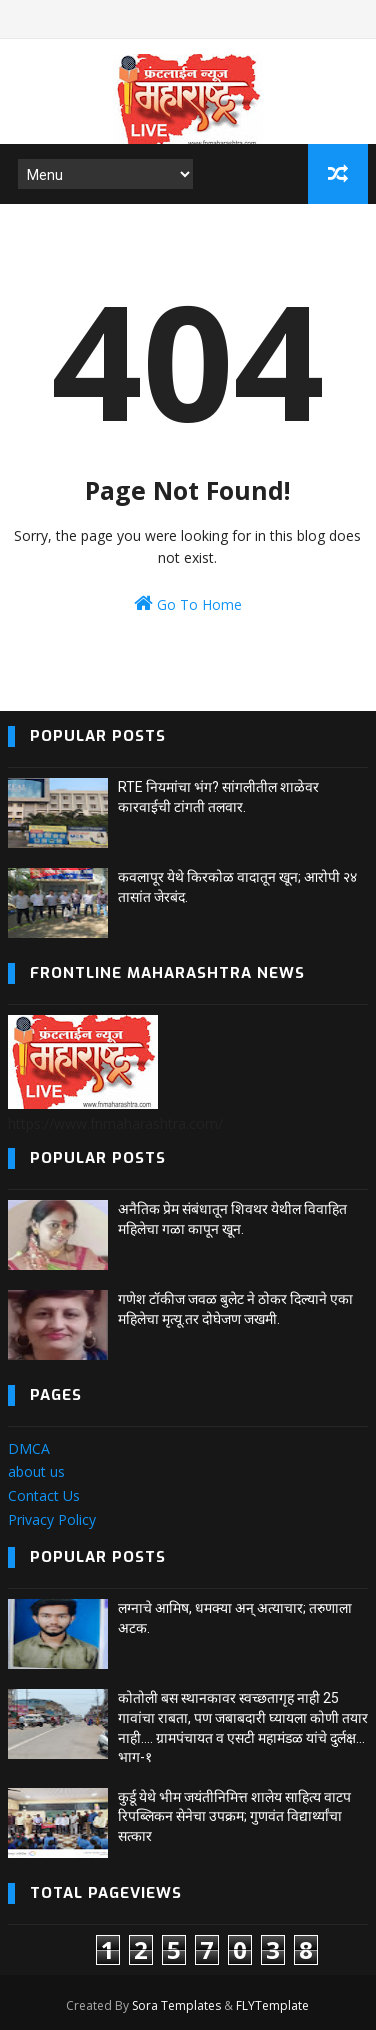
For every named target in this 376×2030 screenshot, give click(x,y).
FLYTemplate (272, 2005)
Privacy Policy (52, 1519)
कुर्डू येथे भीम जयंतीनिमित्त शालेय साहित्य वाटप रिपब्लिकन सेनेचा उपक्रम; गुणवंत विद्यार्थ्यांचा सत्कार (234, 1816)
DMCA (29, 1448)
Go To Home (188, 603)
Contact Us (44, 1495)
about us (36, 1471)
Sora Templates (176, 2005)
